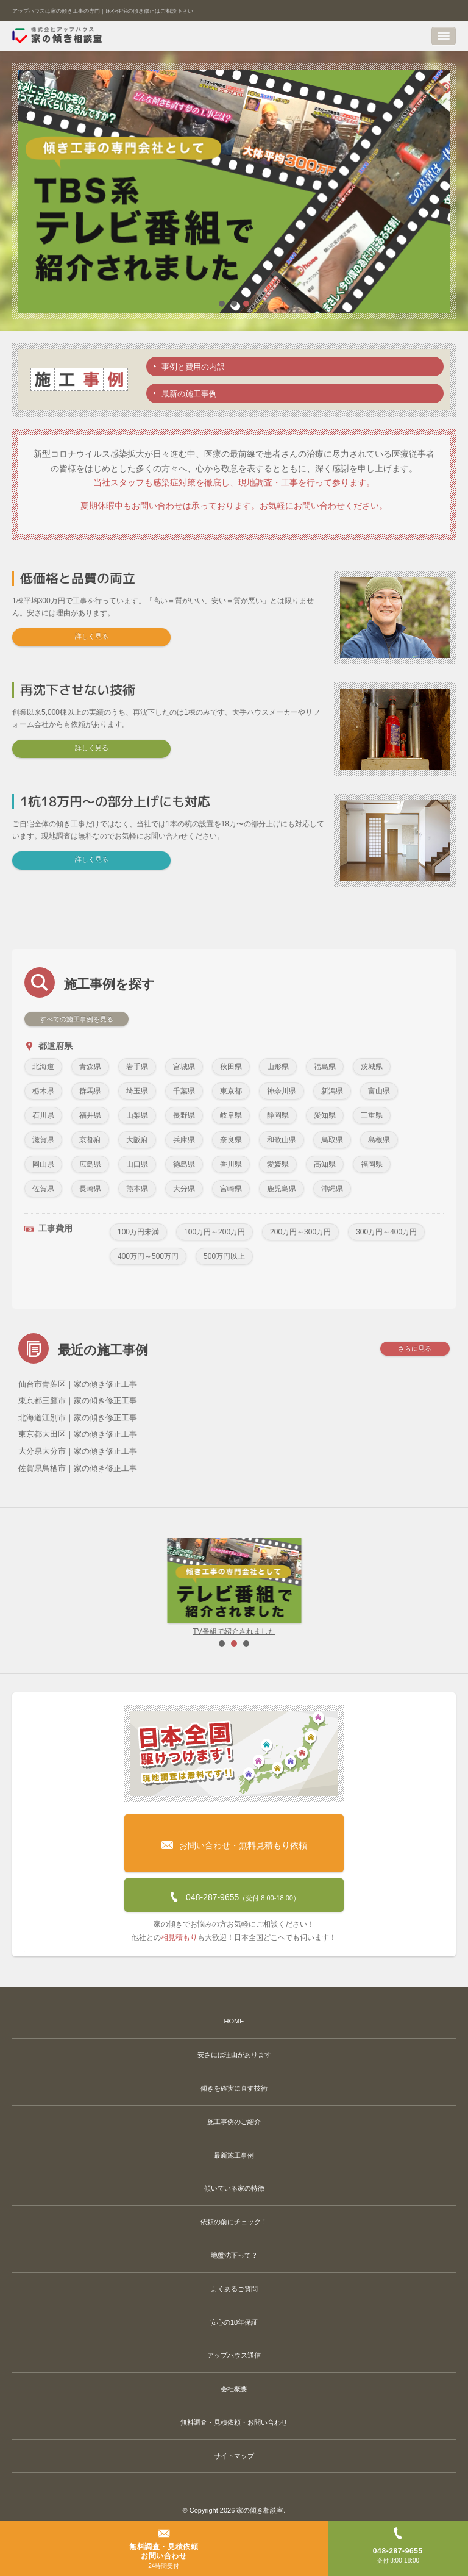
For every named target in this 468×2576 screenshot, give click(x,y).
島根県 (379, 1140)
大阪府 (137, 1140)
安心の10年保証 (234, 2322)
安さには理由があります (234, 2054)
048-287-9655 (234, 1894)
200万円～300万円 (300, 1232)
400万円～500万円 (148, 1256)
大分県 (184, 1188)
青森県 (90, 1066)
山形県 (278, 1066)
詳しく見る (91, 636)
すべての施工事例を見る (76, 1019)
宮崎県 (231, 1188)
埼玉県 (137, 1091)
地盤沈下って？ (234, 2255)
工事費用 (48, 1228)
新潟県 (332, 1091)
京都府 (90, 1140)
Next (440, 1587)
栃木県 (43, 1091)
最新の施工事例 (189, 393)
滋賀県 (43, 1140)
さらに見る (414, 1349)
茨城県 (372, 1066)
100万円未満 (138, 1232)
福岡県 (372, 1164)
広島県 (90, 1164)
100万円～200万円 (214, 1232)
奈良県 (231, 1140)
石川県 (43, 1115)
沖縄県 (332, 1188)
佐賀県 (43, 1188)
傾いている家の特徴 (234, 2188)
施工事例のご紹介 (234, 2121)
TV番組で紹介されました (234, 1587)
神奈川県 (281, 1091)
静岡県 (278, 1115)
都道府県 (48, 1046)
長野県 (184, 1115)
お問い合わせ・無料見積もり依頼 (234, 1836)
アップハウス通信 (234, 2355)
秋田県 (231, 1066)
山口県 (137, 1164)
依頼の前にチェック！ (234, 2221)
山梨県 (137, 1115)
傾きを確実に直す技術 (234, 2088)
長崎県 (90, 1188)
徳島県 (184, 1164)
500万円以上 (224, 1256)
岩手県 (137, 1066)
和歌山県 (281, 1140)
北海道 (43, 1066)
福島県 (325, 1066)
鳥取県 (332, 1140)
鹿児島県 (281, 1188)
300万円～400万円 (386, 1232)
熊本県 (137, 1188)
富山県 (379, 1091)
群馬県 (90, 1091)
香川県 (231, 1164)
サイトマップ (234, 2456)
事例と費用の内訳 (193, 366)
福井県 (90, 1115)
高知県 (325, 1164)
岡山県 (43, 1164)
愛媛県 (278, 1164)
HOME (234, 2021)
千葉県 (184, 1091)
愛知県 (325, 1115)
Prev (28, 1587)
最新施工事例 (234, 2155)
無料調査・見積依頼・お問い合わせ (234, 2422)
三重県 (372, 1115)
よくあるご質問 (234, 2288)
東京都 (231, 1091)
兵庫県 (184, 1140)
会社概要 (234, 2388)
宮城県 (184, 1066)
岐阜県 (231, 1115)
